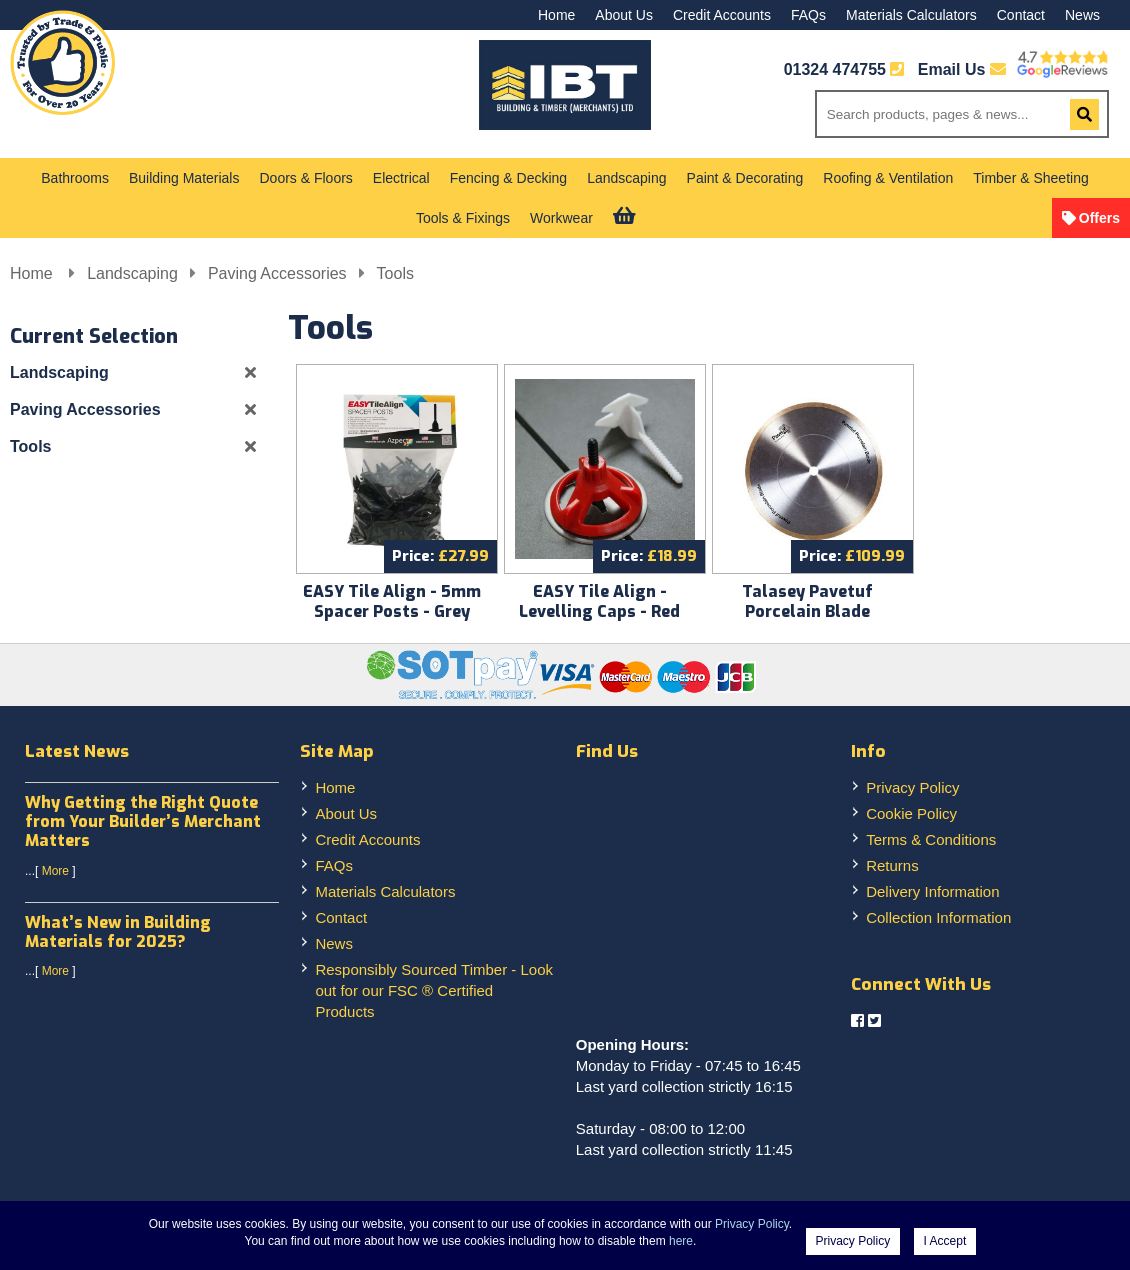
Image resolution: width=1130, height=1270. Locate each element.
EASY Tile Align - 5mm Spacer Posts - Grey (392, 601)
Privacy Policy (912, 787)
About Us (624, 15)
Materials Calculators (911, 15)
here (681, 1241)
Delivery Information (932, 891)
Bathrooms (75, 178)
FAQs (808, 15)
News (1082, 15)
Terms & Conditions (931, 839)
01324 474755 (835, 69)
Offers (1099, 218)
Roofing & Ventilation (888, 178)
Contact (1021, 15)
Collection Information (938, 917)
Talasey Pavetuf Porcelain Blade (807, 601)
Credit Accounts (722, 15)
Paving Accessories (277, 273)
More (55, 871)
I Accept (945, 1241)
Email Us (962, 69)
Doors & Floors (305, 178)
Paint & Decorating (745, 178)
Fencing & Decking (509, 178)
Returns (892, 865)
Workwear (561, 218)
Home (556, 15)
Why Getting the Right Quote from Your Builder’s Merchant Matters (143, 821)
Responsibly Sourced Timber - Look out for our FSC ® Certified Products (434, 990)
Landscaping (626, 178)
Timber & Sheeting (1030, 178)
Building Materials (184, 178)
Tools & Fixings (463, 218)
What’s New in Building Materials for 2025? (118, 932)
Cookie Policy (911, 813)
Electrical (401, 178)
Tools (395, 273)
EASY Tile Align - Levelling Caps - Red (599, 601)
